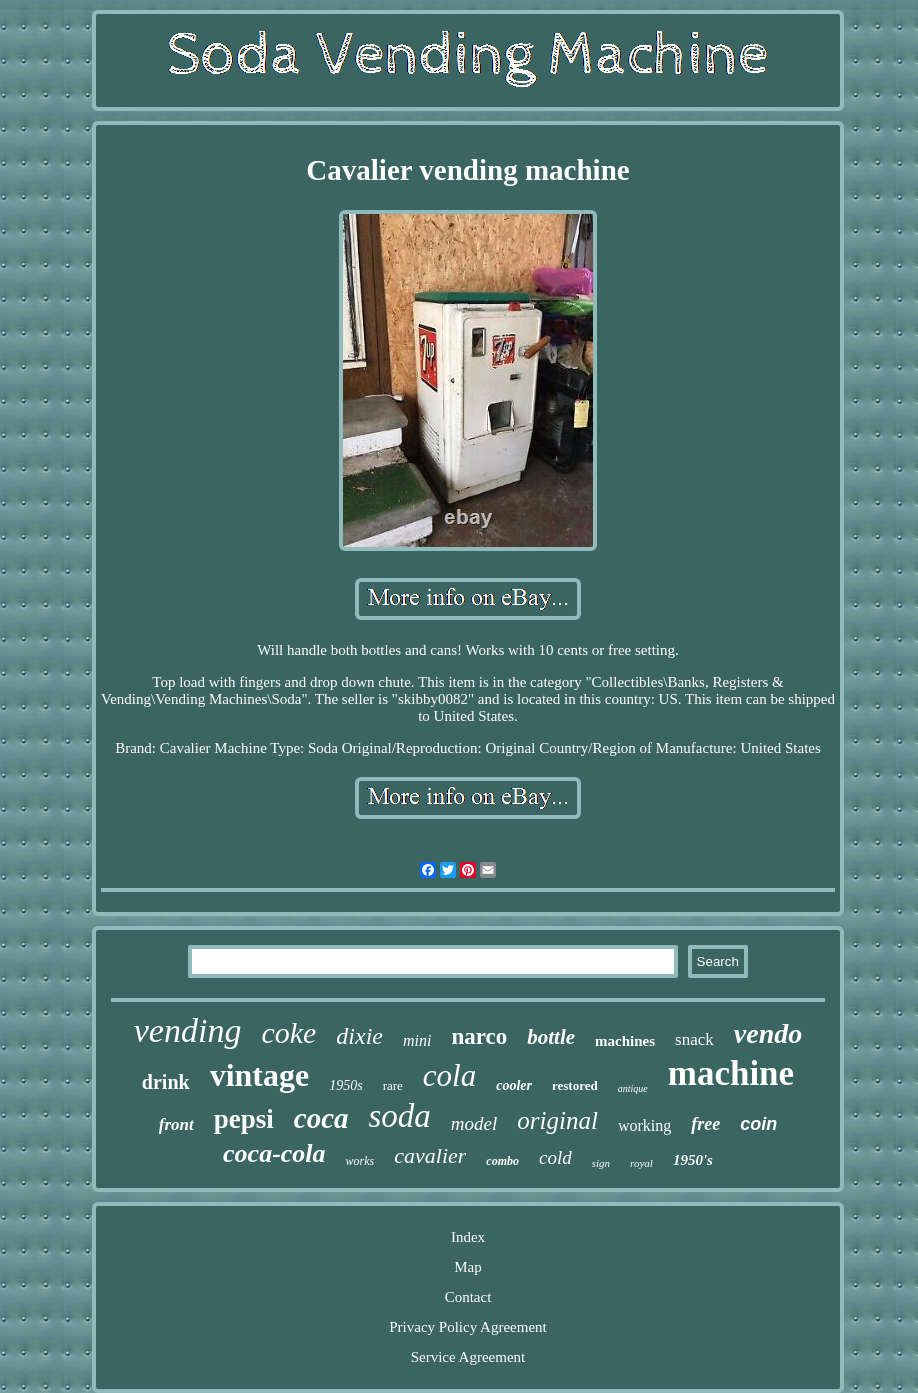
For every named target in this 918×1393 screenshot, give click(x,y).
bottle (551, 1037)
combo (502, 1161)
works (360, 1161)
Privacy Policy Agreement (467, 1327)
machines (625, 1041)
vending (188, 1030)
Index (468, 1237)
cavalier (430, 1155)
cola (449, 1075)
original (557, 1120)
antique (633, 1088)
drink (166, 1082)
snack (694, 1039)
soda (400, 1116)
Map (468, 1267)
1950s (345, 1085)
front (176, 1124)
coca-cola (274, 1153)
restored (575, 1085)
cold (555, 1157)
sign (601, 1163)
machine (731, 1073)
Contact (468, 1297)
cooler (514, 1085)
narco (479, 1036)
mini (417, 1040)
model (474, 1123)
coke (288, 1032)
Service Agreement (468, 1357)
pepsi (244, 1119)
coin (758, 1124)
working (644, 1125)
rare (393, 1085)
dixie (359, 1036)
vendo (768, 1033)
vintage (260, 1075)
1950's (693, 1160)
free (705, 1124)
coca (321, 1118)
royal (641, 1163)
